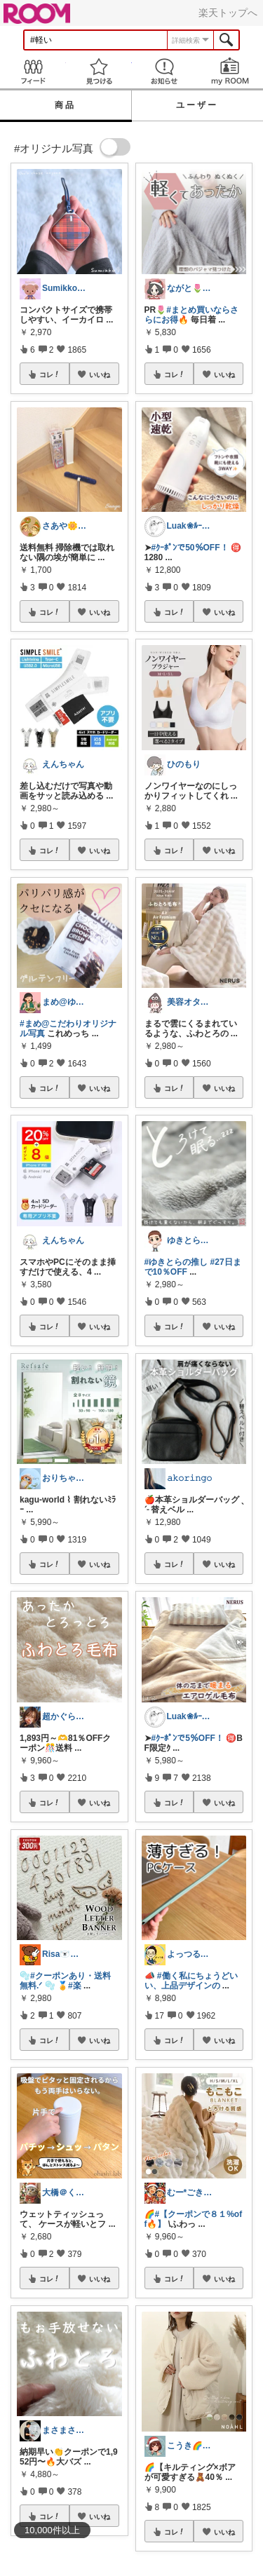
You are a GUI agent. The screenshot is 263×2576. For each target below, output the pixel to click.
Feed (33, 71)
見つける (99, 71)
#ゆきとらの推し (176, 1262)
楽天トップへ (227, 12)
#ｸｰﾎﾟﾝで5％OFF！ (187, 1738)
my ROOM (230, 71)
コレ (49, 374)
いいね (99, 374)
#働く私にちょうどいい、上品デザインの (191, 1981)
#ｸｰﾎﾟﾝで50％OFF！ (190, 548)
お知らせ (165, 71)
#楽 (74, 1986)
